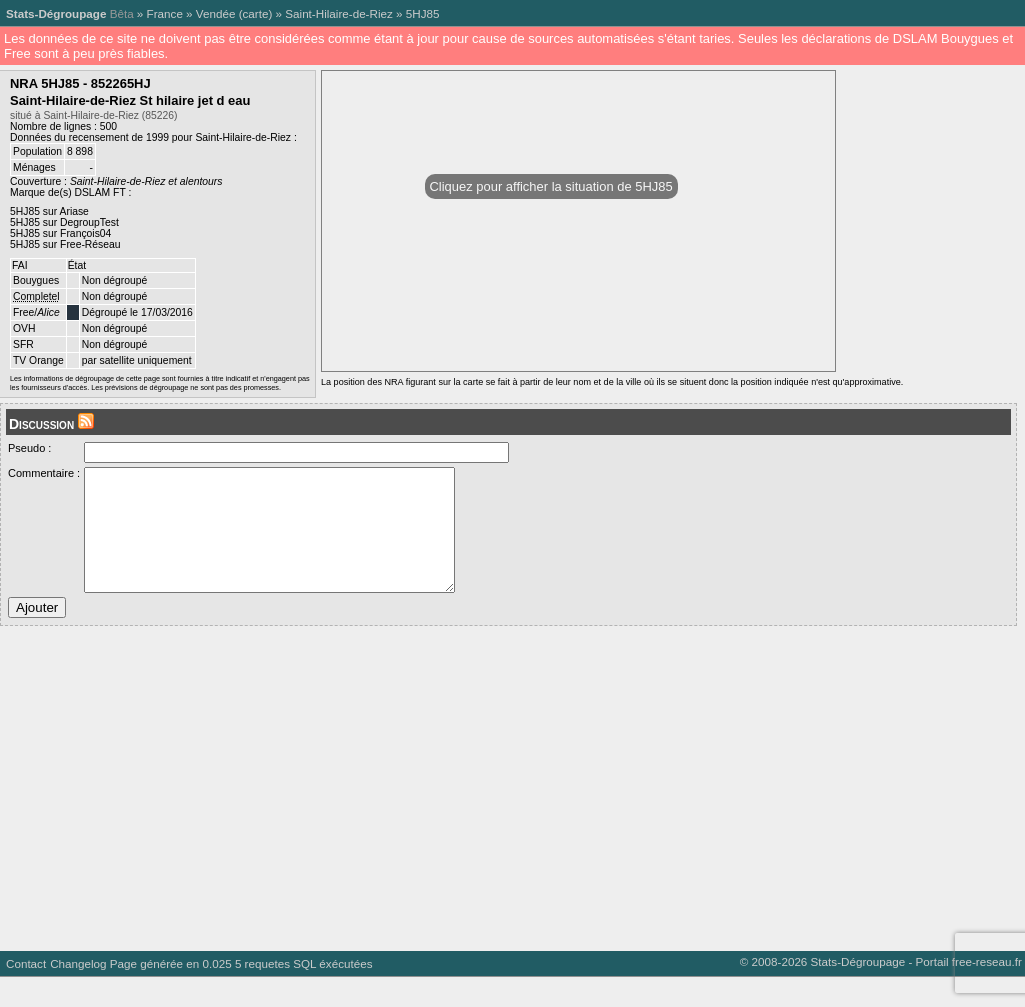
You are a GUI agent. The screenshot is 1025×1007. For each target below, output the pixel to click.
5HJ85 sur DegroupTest (64, 222)
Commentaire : (44, 473)
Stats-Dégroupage (56, 13)
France (165, 13)
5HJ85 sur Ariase (49, 211)
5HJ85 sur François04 (60, 233)
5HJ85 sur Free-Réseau (65, 244)
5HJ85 (423, 13)
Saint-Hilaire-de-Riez (339, 13)
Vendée (216, 13)
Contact (26, 993)
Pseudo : (29, 448)
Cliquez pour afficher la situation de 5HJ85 (551, 186)
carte (256, 13)
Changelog (78, 993)
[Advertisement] (508, 811)
